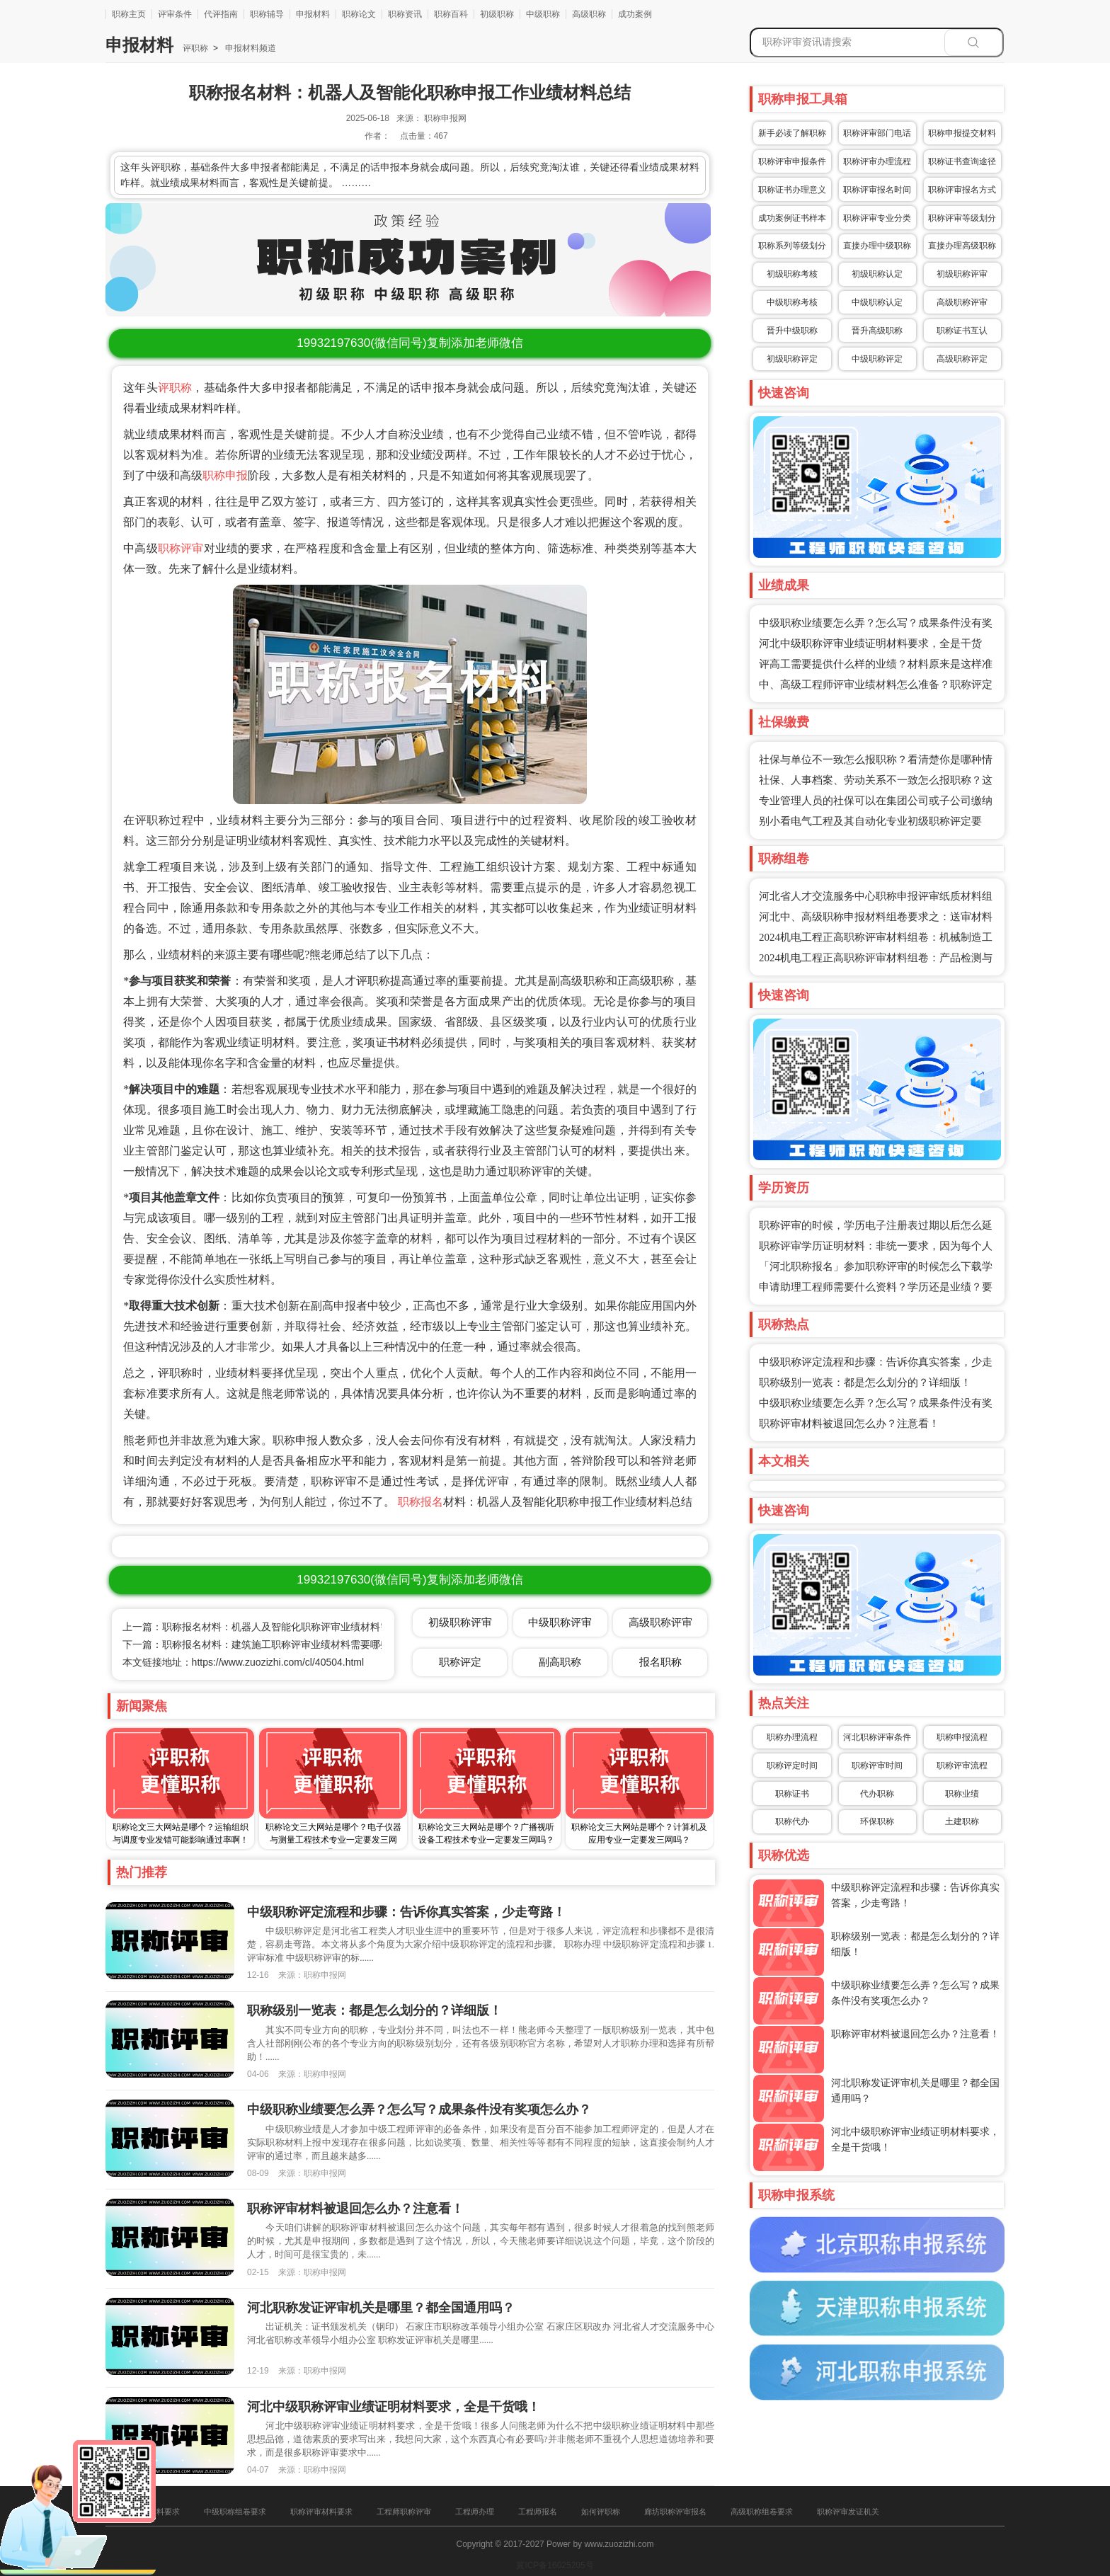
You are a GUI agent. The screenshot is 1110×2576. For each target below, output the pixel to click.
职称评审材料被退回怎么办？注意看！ (849, 1423)
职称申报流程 (962, 1737)
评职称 (195, 48)
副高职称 (560, 1662)
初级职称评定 (792, 359)
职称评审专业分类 (877, 218)
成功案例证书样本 (792, 218)
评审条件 (175, 14)
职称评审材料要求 (321, 2511)
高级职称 (589, 14)
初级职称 (497, 14)
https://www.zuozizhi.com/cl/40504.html (278, 1662)
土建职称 (962, 1821)
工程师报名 (537, 2511)
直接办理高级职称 (962, 246)
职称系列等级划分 (792, 246)
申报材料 (313, 14)
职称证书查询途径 (962, 161)
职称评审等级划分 (962, 218)
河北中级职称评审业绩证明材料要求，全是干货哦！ (393, 2407)
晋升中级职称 (792, 331)
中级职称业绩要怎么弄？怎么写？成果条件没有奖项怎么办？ (419, 2109)
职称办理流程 (792, 1737)
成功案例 (635, 14)
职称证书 (792, 1794)
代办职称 (877, 1794)
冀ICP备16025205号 (554, 2565)
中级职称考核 (792, 302)
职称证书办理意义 (792, 190)
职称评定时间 (792, 1765)
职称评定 (460, 1662)
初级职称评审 (962, 274)
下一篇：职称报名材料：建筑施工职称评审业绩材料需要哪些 (256, 1644)
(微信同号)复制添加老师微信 (409, 343)
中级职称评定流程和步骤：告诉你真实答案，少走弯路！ (406, 1912)
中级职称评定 (877, 359)
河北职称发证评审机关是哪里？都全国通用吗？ (381, 2308)
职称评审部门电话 (877, 133)
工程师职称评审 (404, 2511)
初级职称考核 (792, 274)
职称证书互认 (962, 331)
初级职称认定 (877, 274)
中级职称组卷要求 (235, 2511)
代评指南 (221, 14)
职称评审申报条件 (792, 161)
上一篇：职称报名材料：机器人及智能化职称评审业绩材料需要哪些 (271, 1626)
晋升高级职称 (877, 331)
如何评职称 (600, 2511)
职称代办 (792, 1821)
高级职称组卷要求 (762, 2511)
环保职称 (877, 1821)
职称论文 (359, 14)
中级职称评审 (560, 1622)
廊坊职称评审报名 (675, 2511)
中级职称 (543, 14)
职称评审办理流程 (877, 161)
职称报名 (420, 1502)
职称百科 (451, 14)
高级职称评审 (962, 302)
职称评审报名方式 (962, 190)
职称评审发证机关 (848, 2511)
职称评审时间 (877, 1765)
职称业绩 (962, 1794)
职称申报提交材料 (962, 133)
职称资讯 (405, 14)
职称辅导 (267, 14)
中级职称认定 (877, 302)
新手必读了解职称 (792, 133)
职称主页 (129, 14)
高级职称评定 (962, 359)
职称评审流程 (962, 1765)
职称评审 (181, 548)
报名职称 (660, 1662)
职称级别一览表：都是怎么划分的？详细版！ (865, 1382)
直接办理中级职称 (877, 246)
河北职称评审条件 (877, 1737)
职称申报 (225, 475)
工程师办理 (474, 2511)
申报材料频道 (249, 48)
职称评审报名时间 (877, 190)
